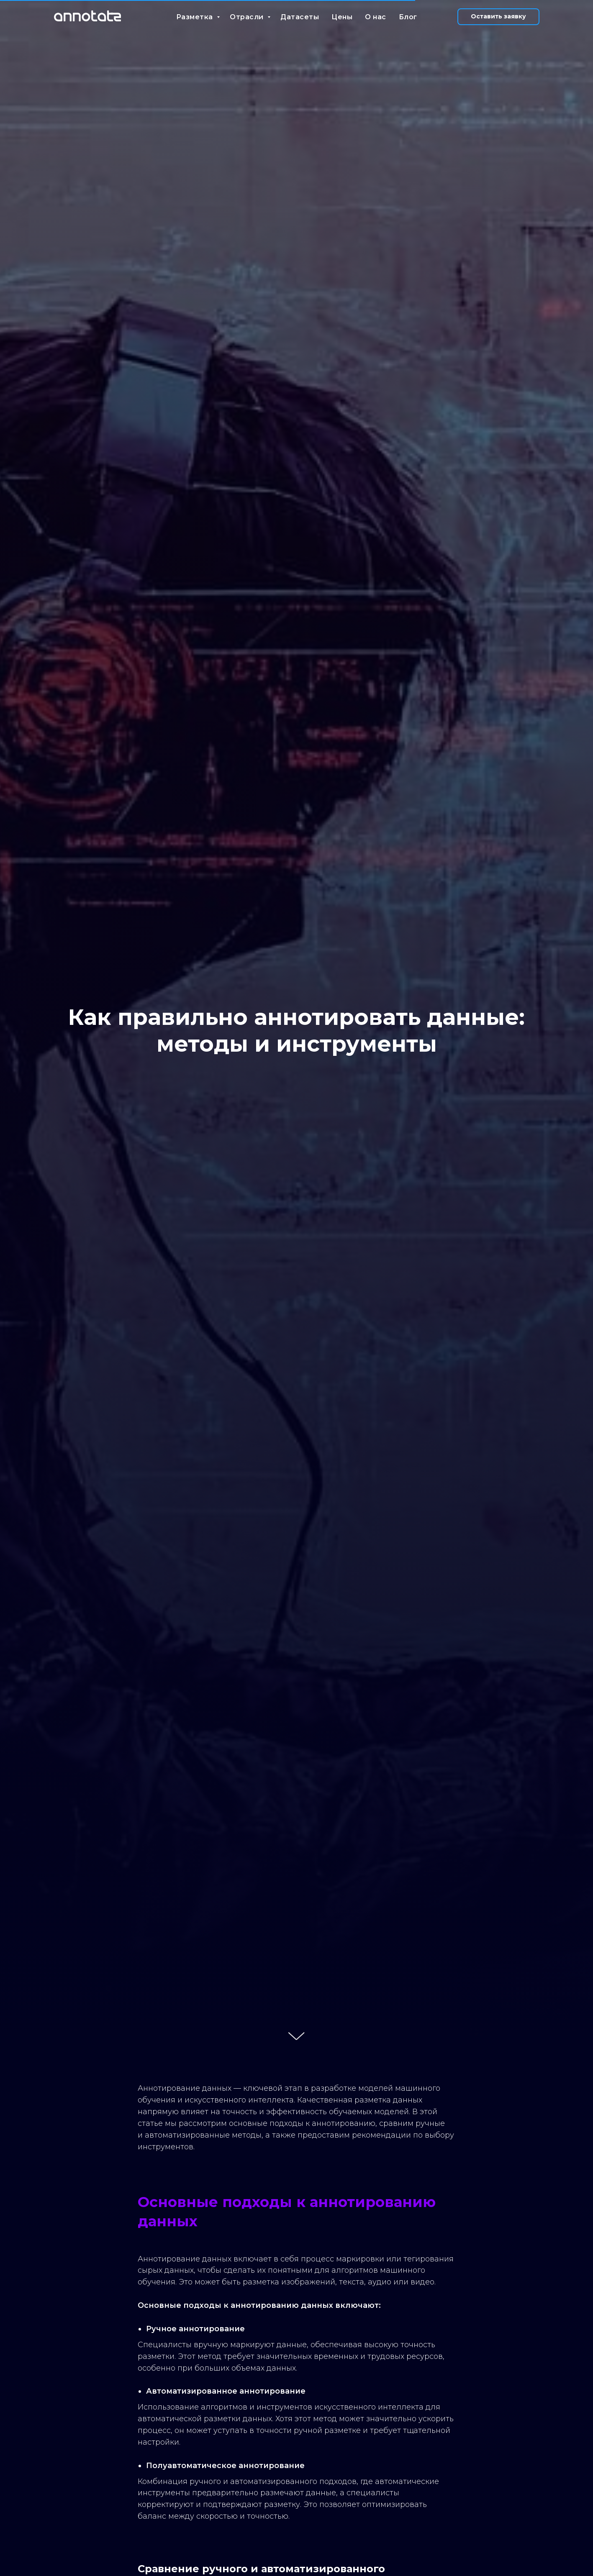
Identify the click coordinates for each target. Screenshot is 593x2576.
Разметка (195, 17)
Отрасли (247, 17)
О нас (375, 17)
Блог (408, 17)
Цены (341, 17)
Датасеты (299, 17)
